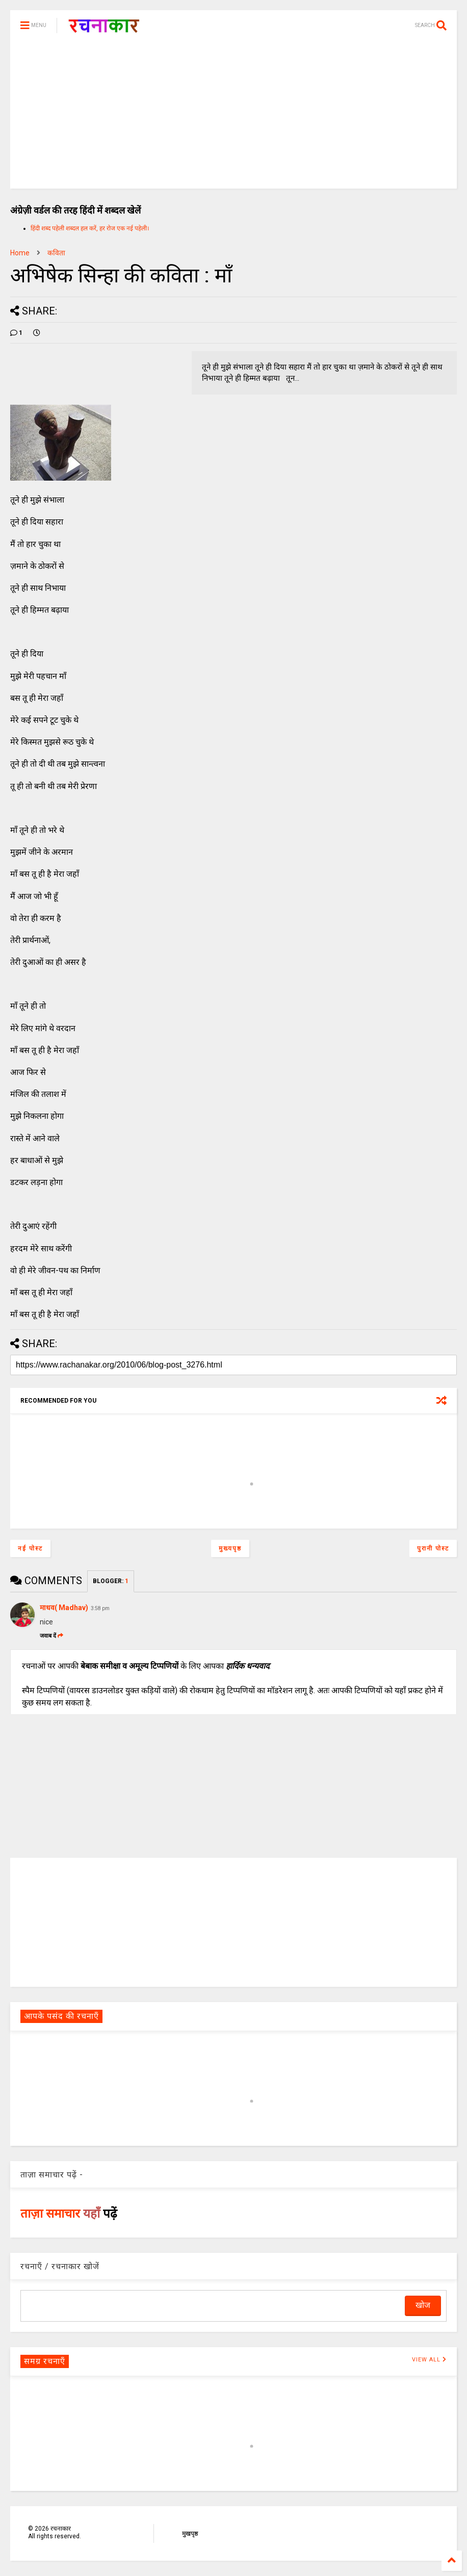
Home (20, 253)
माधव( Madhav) (64, 1608)
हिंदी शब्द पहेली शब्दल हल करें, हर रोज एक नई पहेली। (90, 228)
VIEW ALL (429, 2359)
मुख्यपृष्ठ (230, 1548)
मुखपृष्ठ (190, 2533)
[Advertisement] (233, 117)
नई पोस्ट (30, 1548)
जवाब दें (51, 1636)
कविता (56, 253)
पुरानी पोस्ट (433, 1548)
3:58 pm (100, 1608)
